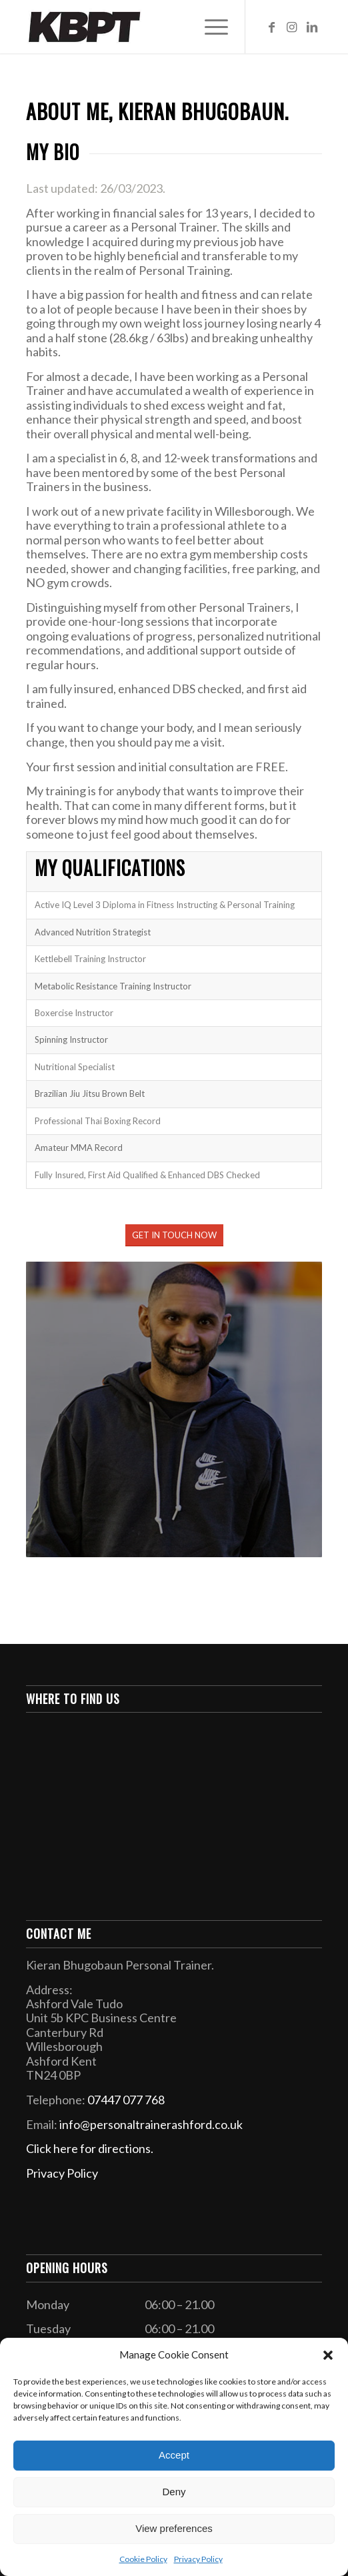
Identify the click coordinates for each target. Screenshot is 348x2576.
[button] (328, 2355)
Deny (173, 2491)
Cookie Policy (143, 2559)
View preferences (174, 2528)
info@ (151, 2124)
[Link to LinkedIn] (312, 27)
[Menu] (209, 26)
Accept (174, 2455)
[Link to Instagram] (292, 27)
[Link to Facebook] (272, 27)
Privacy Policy (198, 2559)
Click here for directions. (89, 2148)
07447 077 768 (126, 2099)
